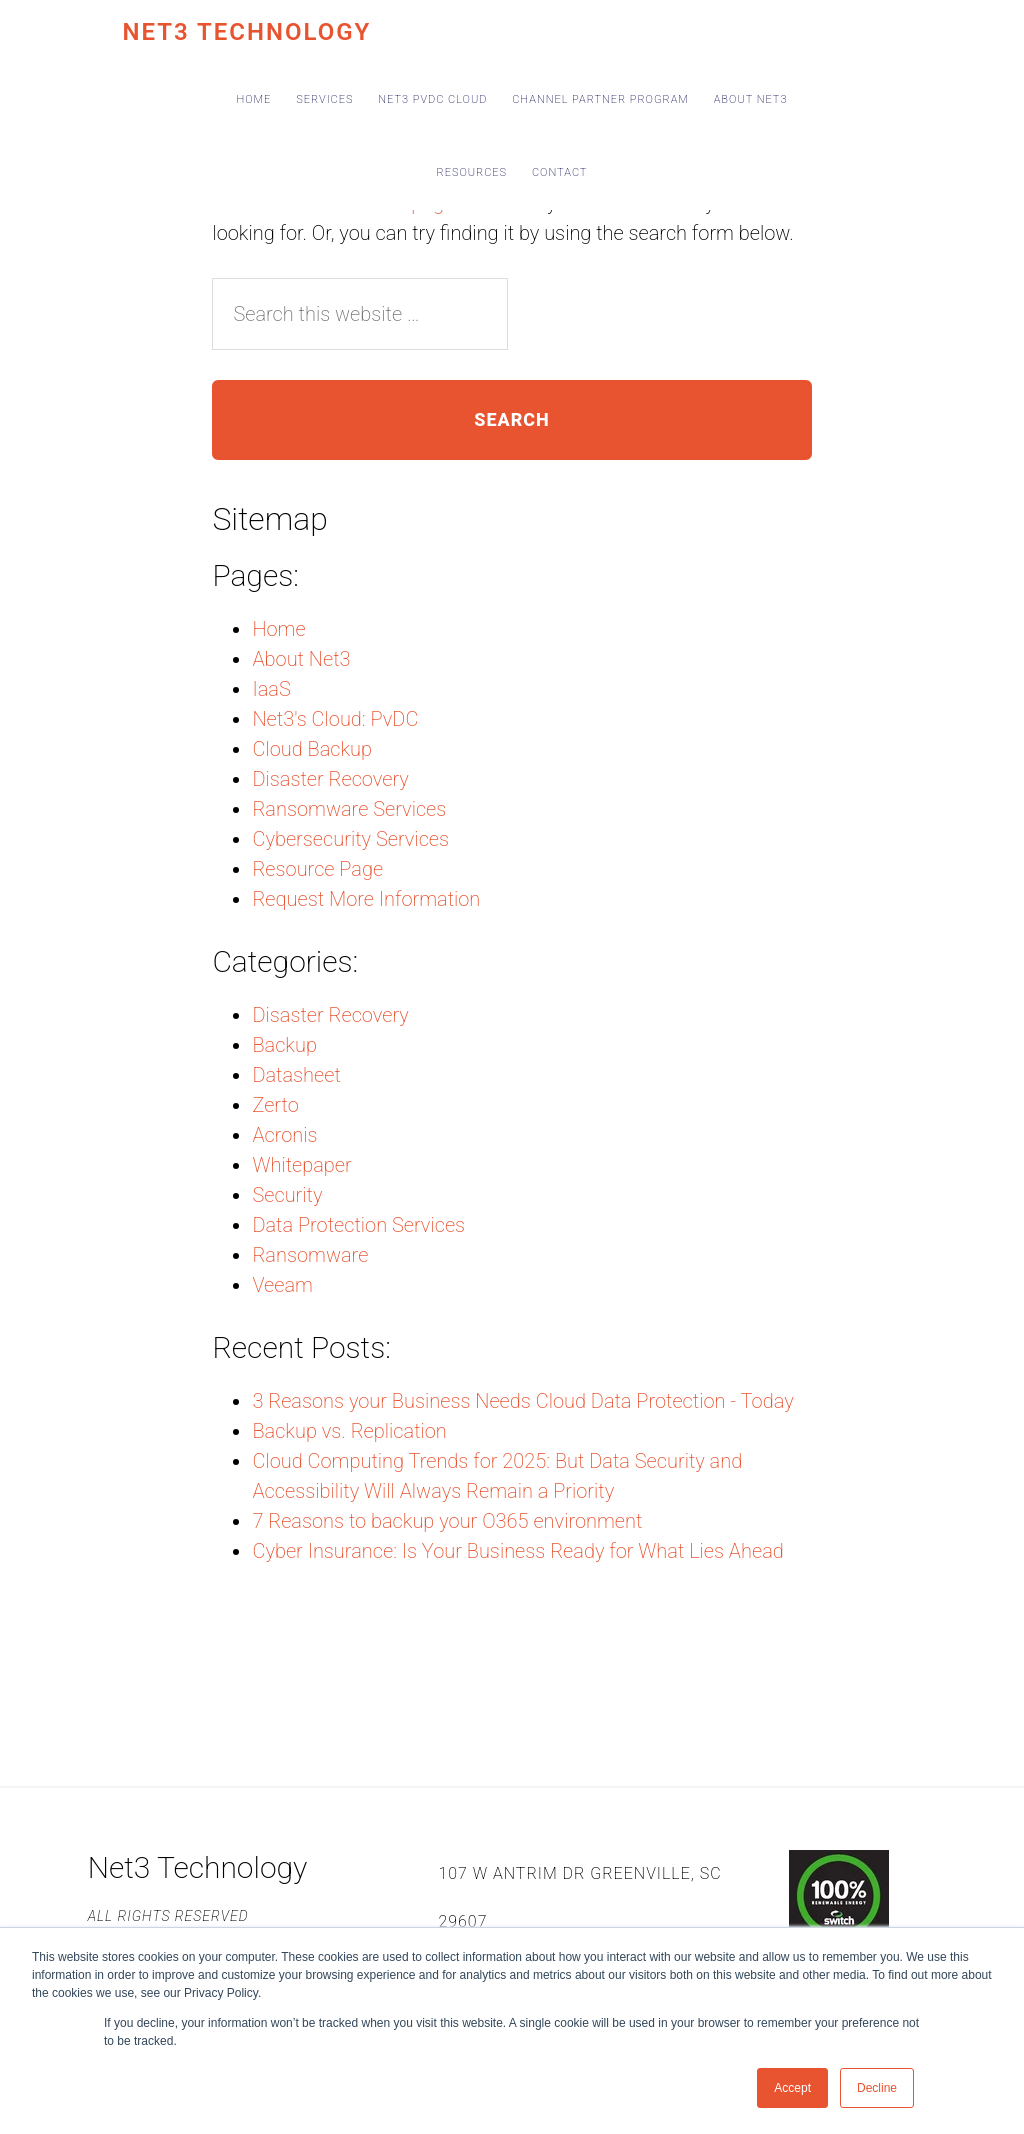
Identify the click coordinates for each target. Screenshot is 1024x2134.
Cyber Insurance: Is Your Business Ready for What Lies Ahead (517, 1551)
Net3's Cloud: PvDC (335, 719)
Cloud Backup (312, 749)
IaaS (271, 689)
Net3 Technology (246, 32)
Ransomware (310, 1255)
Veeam (282, 1285)
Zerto (275, 1105)
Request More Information (366, 899)
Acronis (284, 1135)
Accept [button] (792, 2088)
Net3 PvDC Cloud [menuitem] (432, 99)
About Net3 (301, 659)
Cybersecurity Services (350, 839)
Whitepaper (301, 1165)
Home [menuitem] (254, 99)
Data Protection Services (358, 1225)
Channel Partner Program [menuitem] (600, 99)
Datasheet (296, 1075)
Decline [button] (877, 2088)
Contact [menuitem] (559, 172)
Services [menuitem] (324, 99)
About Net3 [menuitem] (751, 99)
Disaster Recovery (330, 779)
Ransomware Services (349, 809)
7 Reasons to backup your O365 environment (447, 1521)
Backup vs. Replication (349, 1431)
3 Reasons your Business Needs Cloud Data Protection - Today (522, 1401)
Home (278, 629)
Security (287, 1195)
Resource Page (317, 869)
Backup (284, 1045)
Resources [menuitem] (472, 172)
